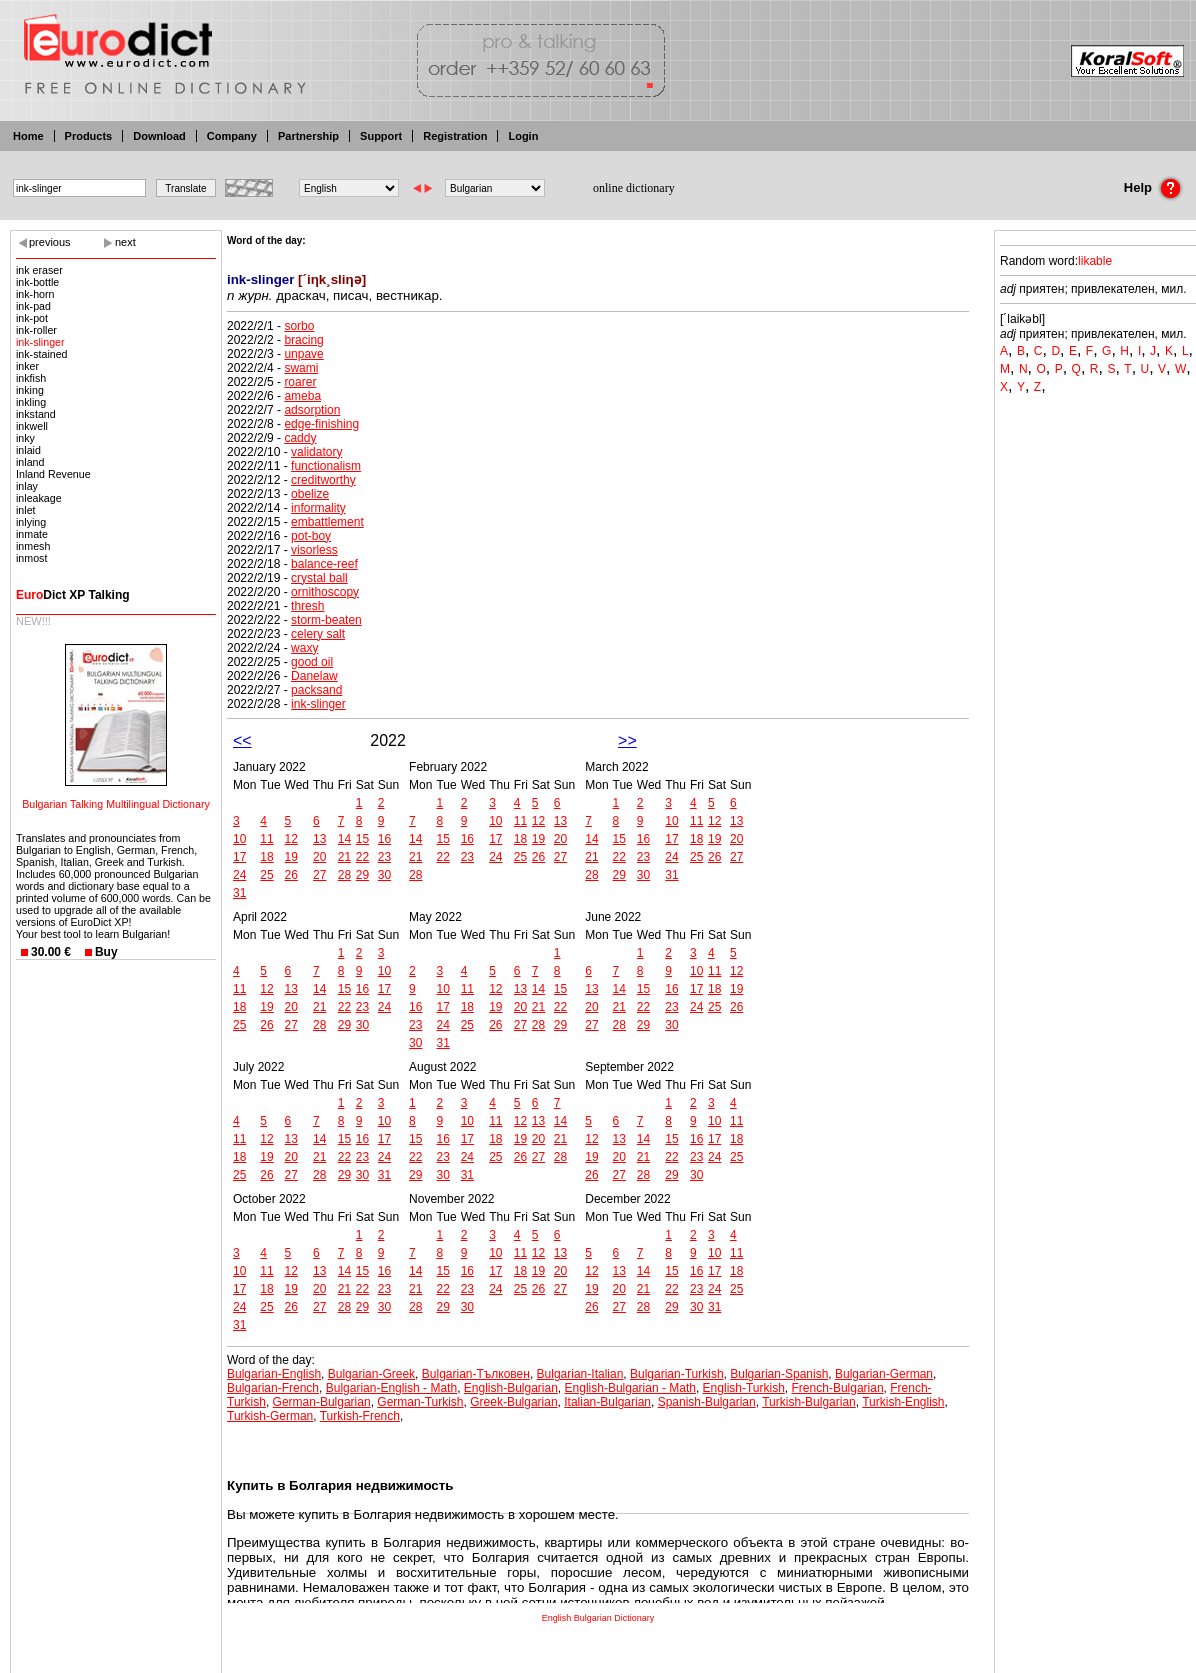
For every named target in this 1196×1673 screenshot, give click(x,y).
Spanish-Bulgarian (707, 1402)
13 (319, 839)
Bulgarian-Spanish (779, 1374)
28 (344, 875)
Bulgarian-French (273, 1388)
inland (30, 462)
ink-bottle (37, 282)
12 (291, 839)
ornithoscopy (325, 592)
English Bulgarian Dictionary (598, 1618)
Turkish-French (360, 1416)
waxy (304, 648)
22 (362, 857)
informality (318, 508)
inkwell (32, 426)
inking (30, 390)
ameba (302, 396)
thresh (307, 606)
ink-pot (32, 318)
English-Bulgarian (511, 1388)
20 (319, 857)
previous (50, 242)
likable (1095, 261)
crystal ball (319, 578)
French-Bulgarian (838, 1388)
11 (266, 839)
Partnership (308, 136)
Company (232, 136)
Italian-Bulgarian (607, 1402)
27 (319, 875)
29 (362, 875)
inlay (27, 486)
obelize (310, 494)
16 (384, 839)
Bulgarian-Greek (371, 1374)
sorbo (299, 326)
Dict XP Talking (73, 595)
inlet (26, 510)
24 (239, 875)
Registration (455, 136)
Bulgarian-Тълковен (476, 1374)
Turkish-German (270, 1416)
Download (159, 136)
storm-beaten (326, 620)
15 (362, 839)
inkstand (36, 414)
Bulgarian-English (274, 1374)
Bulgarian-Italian (580, 1374)
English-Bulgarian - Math (630, 1388)
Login (523, 136)
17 (239, 857)
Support (381, 136)
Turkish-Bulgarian (809, 1402)
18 (266, 857)
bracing (303, 340)
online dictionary (634, 188)
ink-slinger (40, 342)
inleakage (39, 498)
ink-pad (33, 306)
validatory (316, 452)
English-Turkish (744, 1388)
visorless (314, 550)
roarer (300, 382)
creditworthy (323, 480)
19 (291, 857)
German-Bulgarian (322, 1402)
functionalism (326, 466)
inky (25, 438)
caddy (300, 438)
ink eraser (39, 270)
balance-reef (324, 564)
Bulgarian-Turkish (677, 1374)
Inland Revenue (53, 474)
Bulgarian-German (884, 1374)
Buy (106, 952)
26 (291, 875)
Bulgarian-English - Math (391, 1388)
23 (384, 857)
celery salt (318, 634)
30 (384, 875)
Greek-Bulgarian (513, 1402)
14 (344, 839)
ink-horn (35, 294)
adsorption (312, 410)
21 (344, 857)
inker (27, 366)
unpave (303, 354)
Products (89, 136)
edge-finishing (321, 424)
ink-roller (36, 330)
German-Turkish (420, 1402)
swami (301, 368)
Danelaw (314, 676)
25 (266, 875)
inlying (31, 522)
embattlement (327, 522)
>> (627, 740)
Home (28, 136)
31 (239, 893)
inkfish (31, 378)
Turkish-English (903, 1402)
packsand (316, 690)
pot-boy (311, 536)
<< (242, 740)
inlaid (28, 450)
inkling (31, 402)
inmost (31, 558)
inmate (32, 534)
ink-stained (42, 354)
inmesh (33, 546)
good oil (312, 662)
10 (239, 839)
